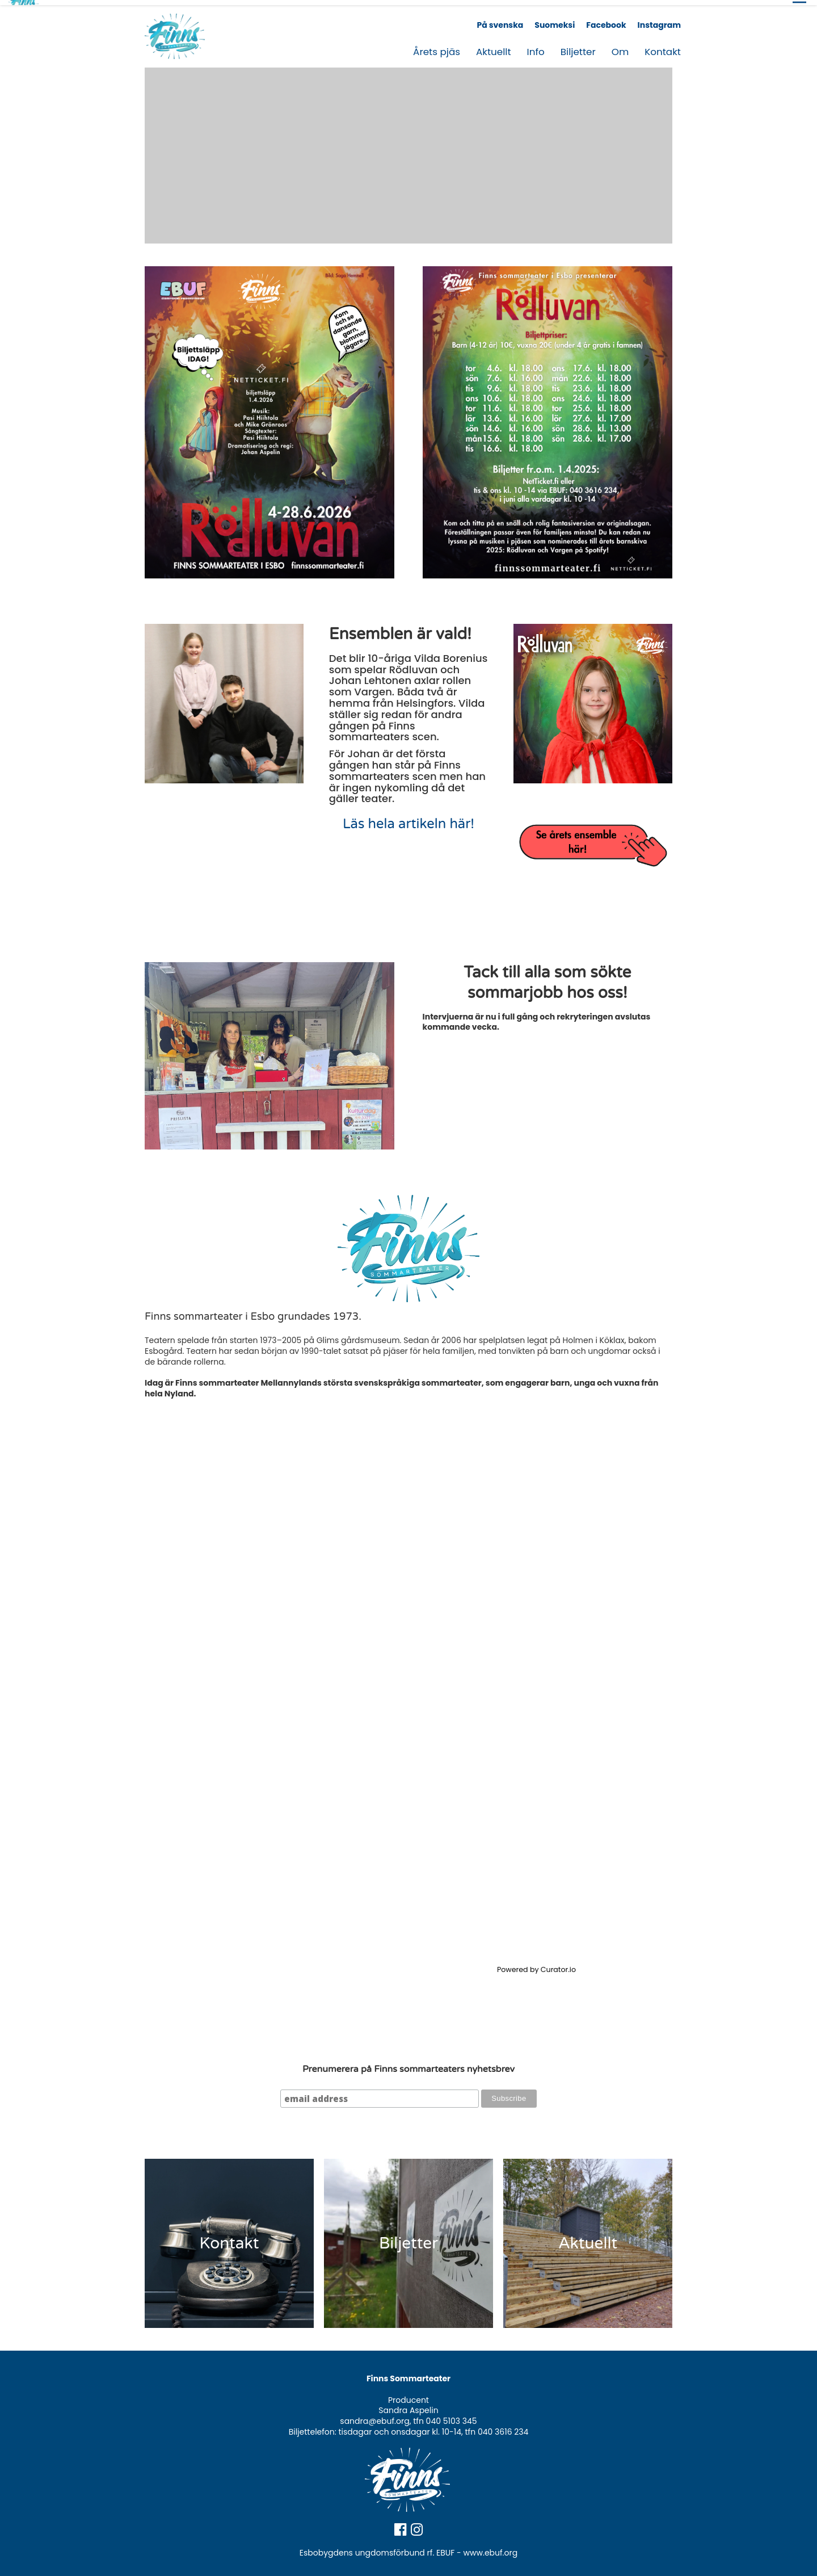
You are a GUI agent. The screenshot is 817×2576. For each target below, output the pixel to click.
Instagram (659, 20)
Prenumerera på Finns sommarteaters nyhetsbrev (408, 2064)
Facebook (606, 20)
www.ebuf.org (491, 2547)
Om (620, 46)
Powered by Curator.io (536, 1964)
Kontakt (663, 46)
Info (536, 46)
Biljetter (578, 46)
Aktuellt (493, 46)
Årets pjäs (436, 46)
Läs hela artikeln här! (408, 819)
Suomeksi (554, 20)
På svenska (500, 20)
